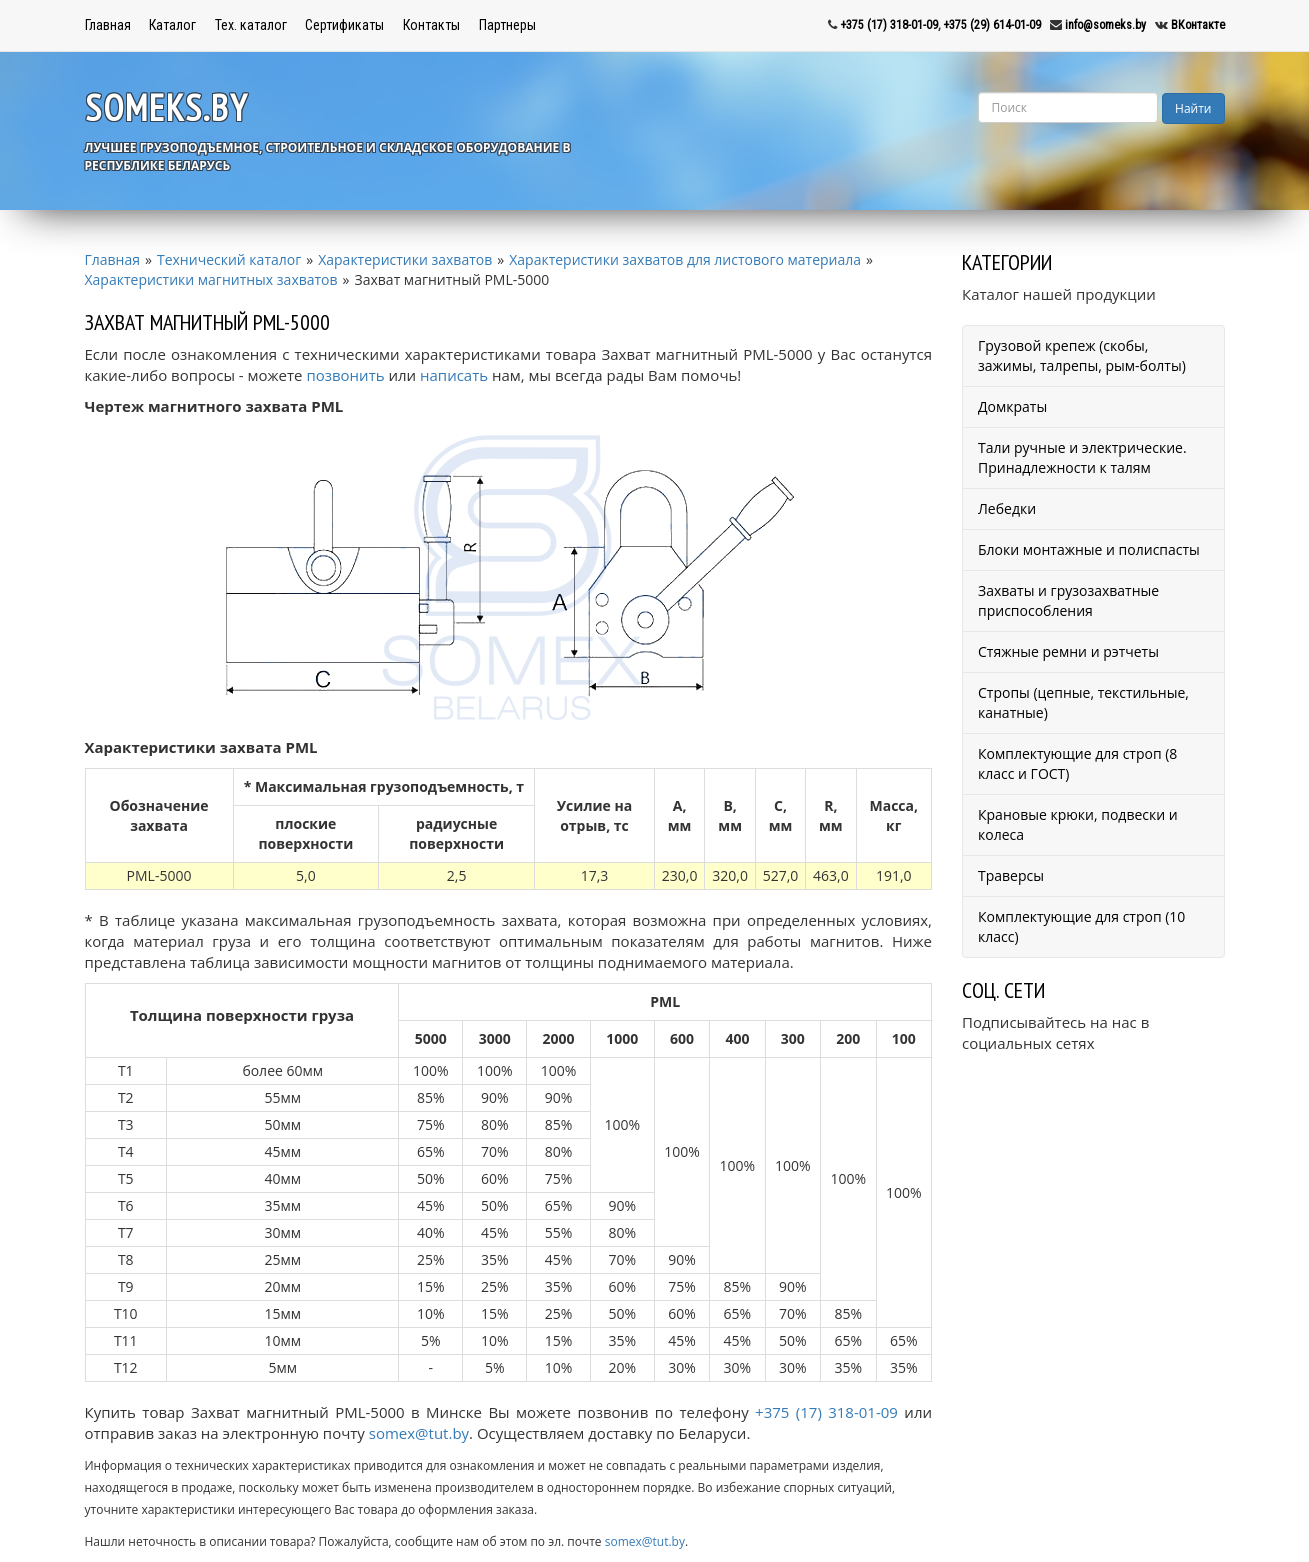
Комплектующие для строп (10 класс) (1081, 926)
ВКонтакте (1198, 25)
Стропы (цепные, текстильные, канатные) (1083, 702)
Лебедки (1007, 508)
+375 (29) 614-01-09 (992, 25)
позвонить (345, 375)
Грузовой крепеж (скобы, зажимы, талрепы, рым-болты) (1082, 355)
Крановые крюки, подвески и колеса (1078, 824)
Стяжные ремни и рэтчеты (1068, 651)
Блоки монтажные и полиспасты (1089, 549)
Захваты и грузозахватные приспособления (1068, 600)
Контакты (431, 25)
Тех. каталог (251, 25)
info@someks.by (1105, 25)
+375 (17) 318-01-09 (889, 25)
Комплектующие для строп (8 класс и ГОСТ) (1077, 763)
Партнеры (507, 25)
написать (454, 375)
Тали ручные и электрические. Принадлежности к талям (1082, 457)
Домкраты (1012, 406)
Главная (108, 25)
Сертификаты (344, 25)
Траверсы (1011, 875)
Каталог (172, 25)
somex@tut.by (419, 1433)
